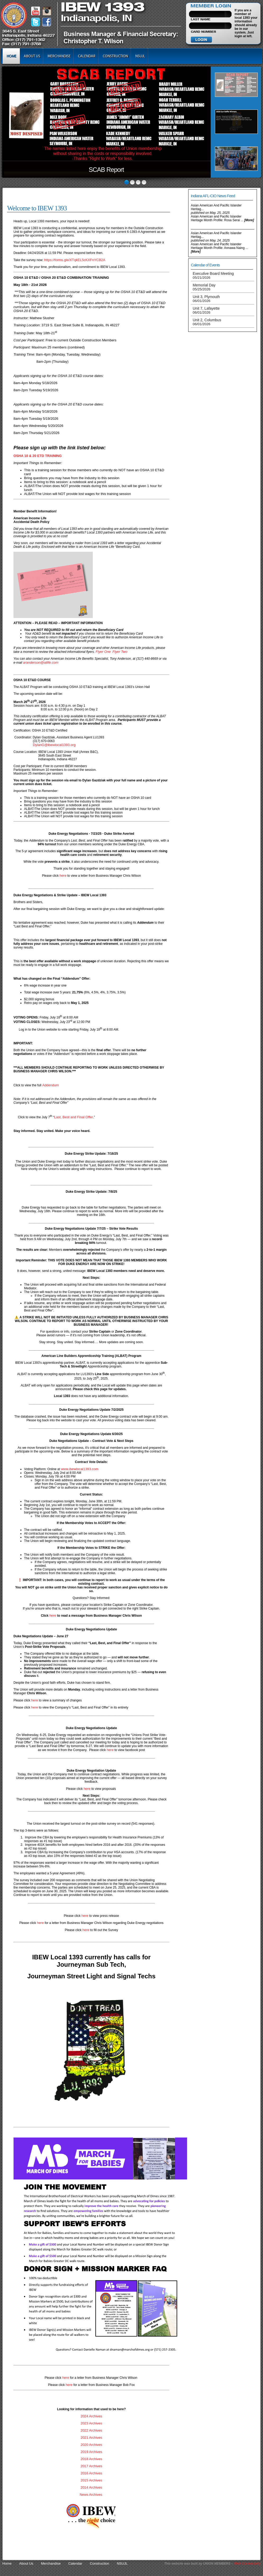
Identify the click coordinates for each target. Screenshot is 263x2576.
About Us (32, 56)
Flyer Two (120, 652)
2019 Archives (91, 2452)
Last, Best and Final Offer (73, 1117)
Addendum (50, 1085)
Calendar (86, 56)
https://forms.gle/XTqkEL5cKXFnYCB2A (74, 260)
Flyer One (103, 652)
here (62, 875)
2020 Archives (91, 2445)
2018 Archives (91, 2459)
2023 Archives (91, 2423)
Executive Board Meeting (213, 275)
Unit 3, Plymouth (206, 299)
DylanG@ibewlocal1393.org (54, 745)
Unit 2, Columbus (207, 322)
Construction (115, 56)
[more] (249, 220)
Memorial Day (204, 287)
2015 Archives (91, 2480)
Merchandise (59, 56)
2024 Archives (91, 2416)
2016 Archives (91, 2473)
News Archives (91, 2495)
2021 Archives (91, 2438)
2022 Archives (91, 2430)
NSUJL (140, 56)
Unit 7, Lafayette (206, 310)
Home (11, 56)
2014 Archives (91, 2487)
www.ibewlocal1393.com (79, 1469)
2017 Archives (91, 2466)
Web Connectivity (247, 2563)
